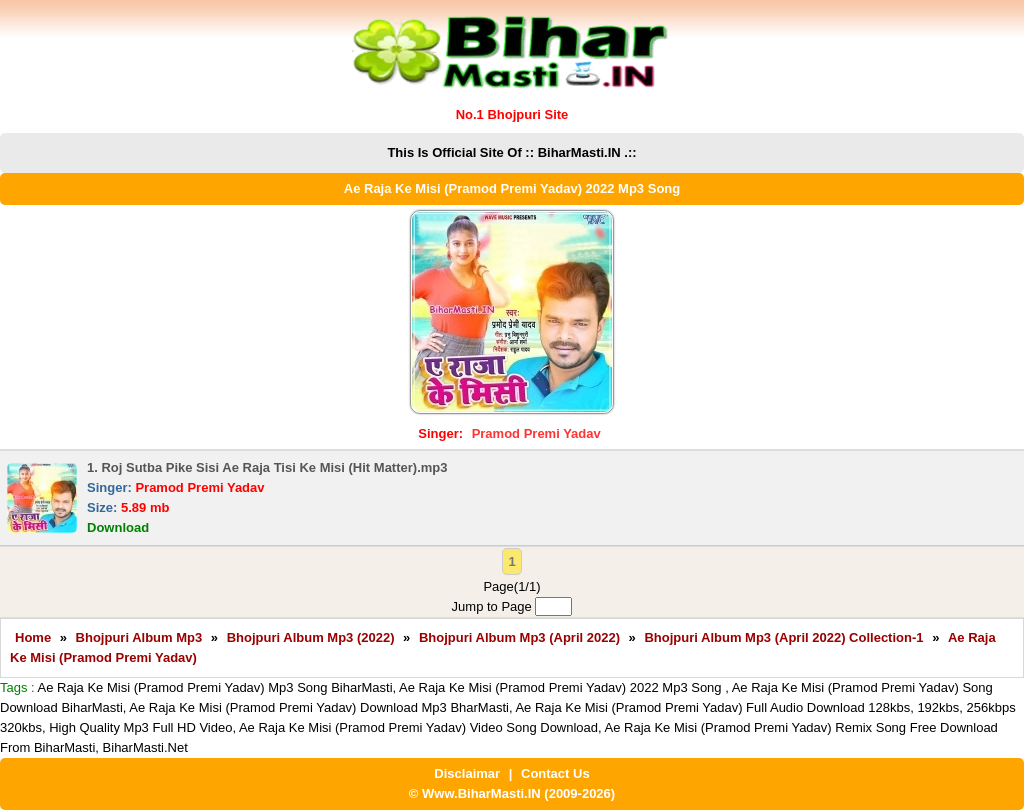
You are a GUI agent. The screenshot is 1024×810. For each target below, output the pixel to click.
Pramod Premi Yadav (536, 433)
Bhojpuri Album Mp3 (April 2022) (519, 637)
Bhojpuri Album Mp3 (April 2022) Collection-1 (783, 637)
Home (33, 637)
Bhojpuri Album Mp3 (139, 637)
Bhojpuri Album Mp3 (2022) (311, 637)
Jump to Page (512, 606)
